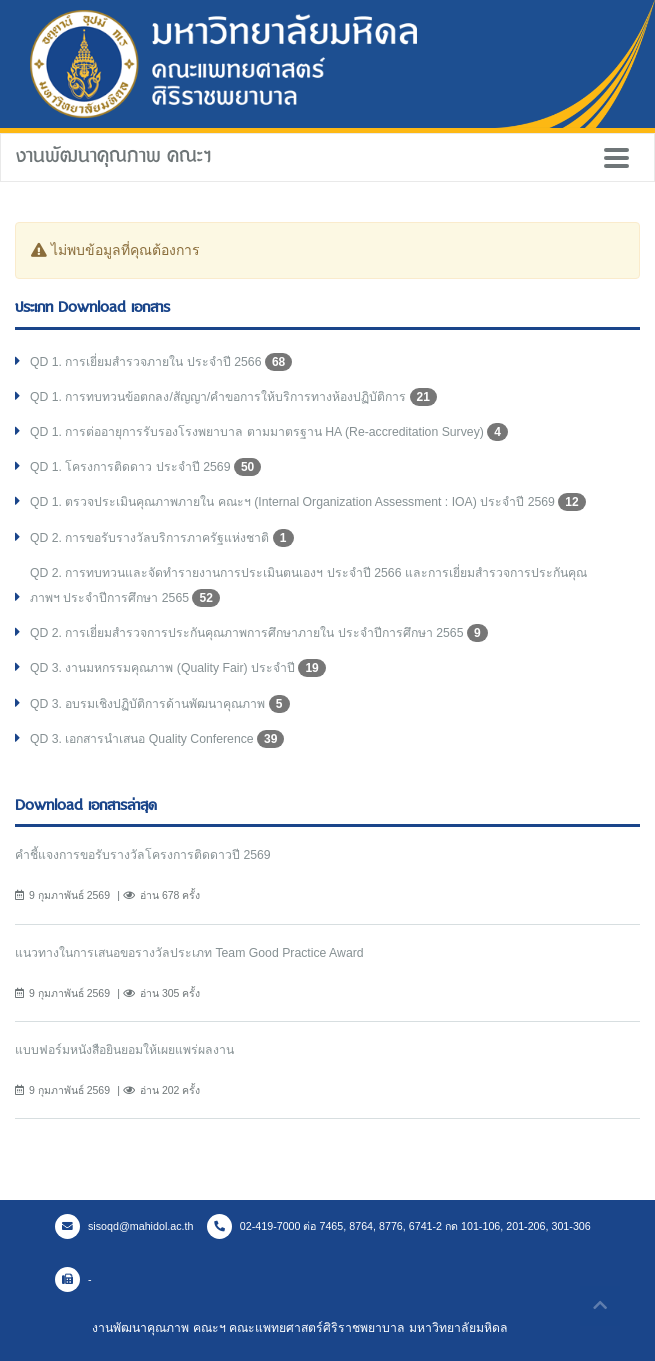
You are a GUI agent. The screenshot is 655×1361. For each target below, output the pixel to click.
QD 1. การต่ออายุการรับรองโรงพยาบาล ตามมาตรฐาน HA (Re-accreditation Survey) (269, 432)
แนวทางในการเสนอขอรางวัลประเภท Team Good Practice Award (189, 953)
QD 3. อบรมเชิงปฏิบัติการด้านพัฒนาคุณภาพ (160, 704)
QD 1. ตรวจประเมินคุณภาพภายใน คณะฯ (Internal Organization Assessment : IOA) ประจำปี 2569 (308, 502)
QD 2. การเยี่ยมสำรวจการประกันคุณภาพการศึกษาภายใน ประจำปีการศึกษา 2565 (259, 633)
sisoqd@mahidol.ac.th (124, 1226)
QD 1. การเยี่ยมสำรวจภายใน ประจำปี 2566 (161, 362)
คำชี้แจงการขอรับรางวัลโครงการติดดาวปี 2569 (143, 855)
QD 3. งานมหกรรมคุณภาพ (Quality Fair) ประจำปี (178, 668)
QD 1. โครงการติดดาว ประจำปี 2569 (145, 467)
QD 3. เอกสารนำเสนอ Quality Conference (157, 739)
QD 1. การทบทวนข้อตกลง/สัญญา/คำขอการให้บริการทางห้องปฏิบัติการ (233, 397)
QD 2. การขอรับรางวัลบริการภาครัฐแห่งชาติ (162, 538)
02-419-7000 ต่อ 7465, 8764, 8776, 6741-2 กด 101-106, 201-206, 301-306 (399, 1226)
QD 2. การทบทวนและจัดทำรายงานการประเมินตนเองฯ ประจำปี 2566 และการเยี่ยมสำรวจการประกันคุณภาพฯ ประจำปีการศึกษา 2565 (308, 586)
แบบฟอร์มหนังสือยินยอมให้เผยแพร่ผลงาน (124, 1050)
